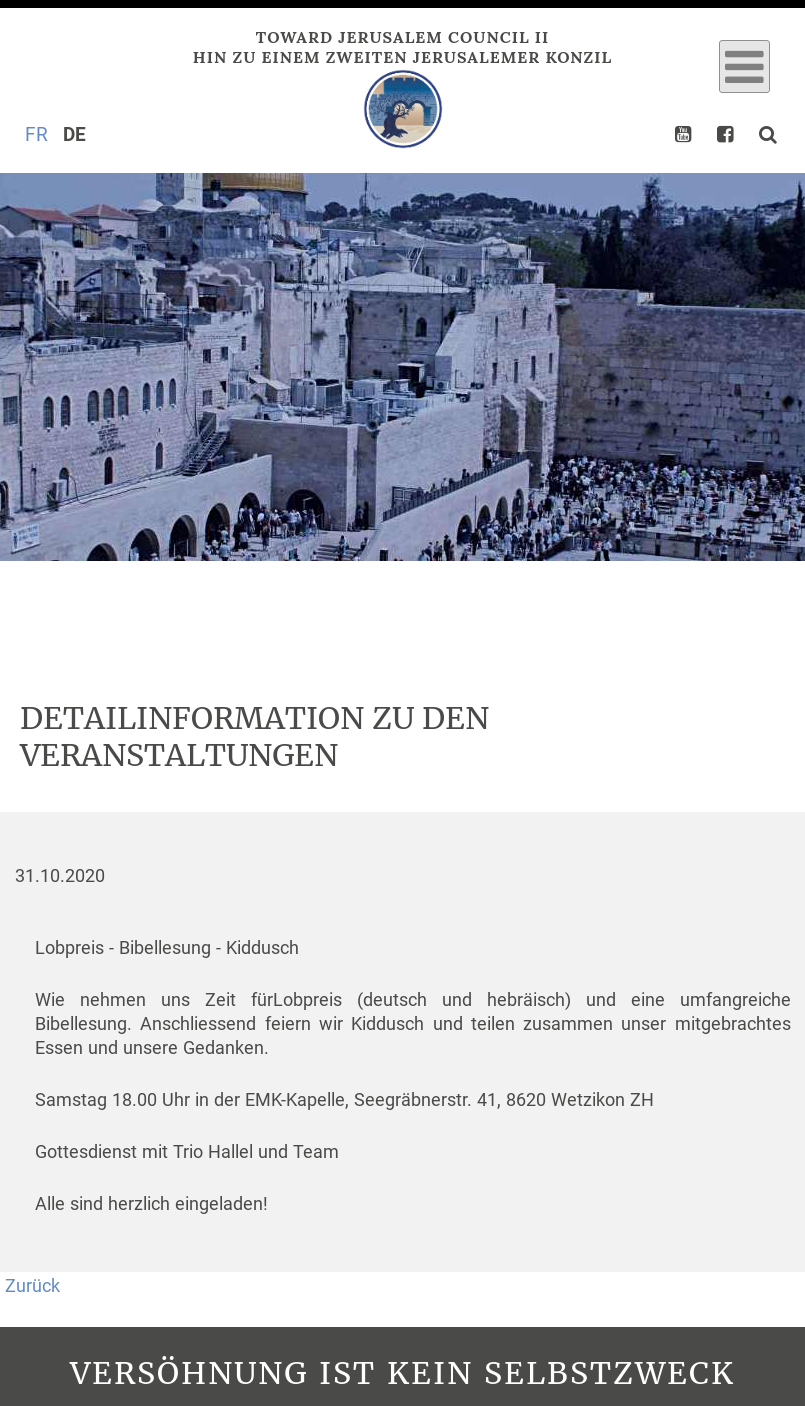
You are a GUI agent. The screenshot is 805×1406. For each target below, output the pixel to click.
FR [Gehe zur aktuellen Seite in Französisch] (36, 134)
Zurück (32, 1286)
